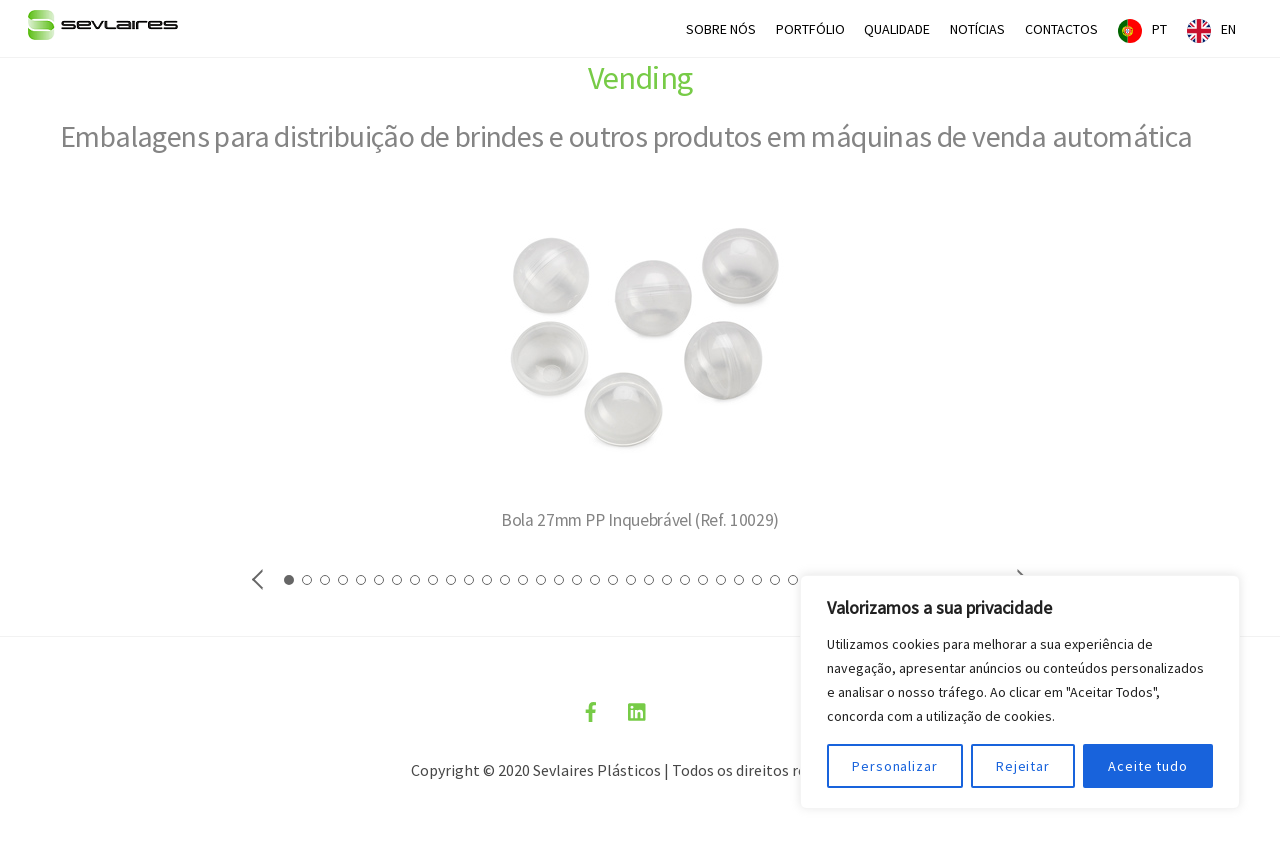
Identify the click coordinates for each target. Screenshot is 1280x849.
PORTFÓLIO (810, 29)
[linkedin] (638, 709)
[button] (259, 578)
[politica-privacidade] (685, 709)
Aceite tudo (1148, 766)
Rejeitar (1023, 766)
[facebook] (591, 709)
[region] (1020, 692)
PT (1159, 29)
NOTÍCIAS (977, 29)
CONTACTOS (1061, 29)
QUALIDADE (897, 29)
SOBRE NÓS (721, 29)
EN (1228, 29)
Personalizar (895, 766)
